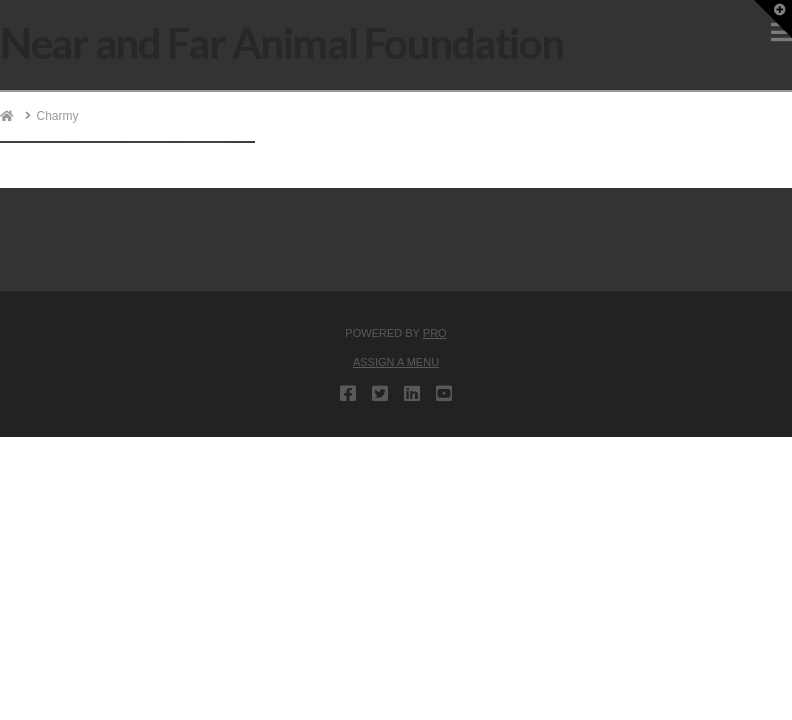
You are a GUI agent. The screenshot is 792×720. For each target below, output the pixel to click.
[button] (773, 19)
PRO (435, 333)
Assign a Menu (396, 362)
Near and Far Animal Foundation (282, 43)
